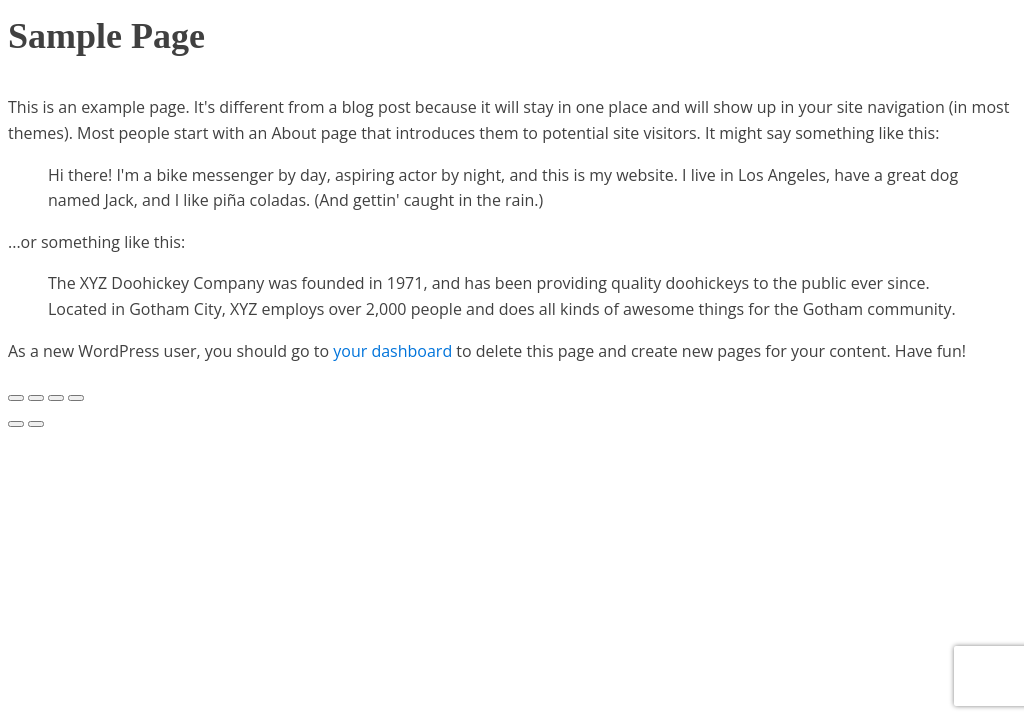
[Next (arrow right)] (36, 424)
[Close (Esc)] (16, 398)
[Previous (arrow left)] (16, 424)
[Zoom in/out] (76, 398)
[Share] (36, 398)
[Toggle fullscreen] (56, 398)
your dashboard (392, 351)
